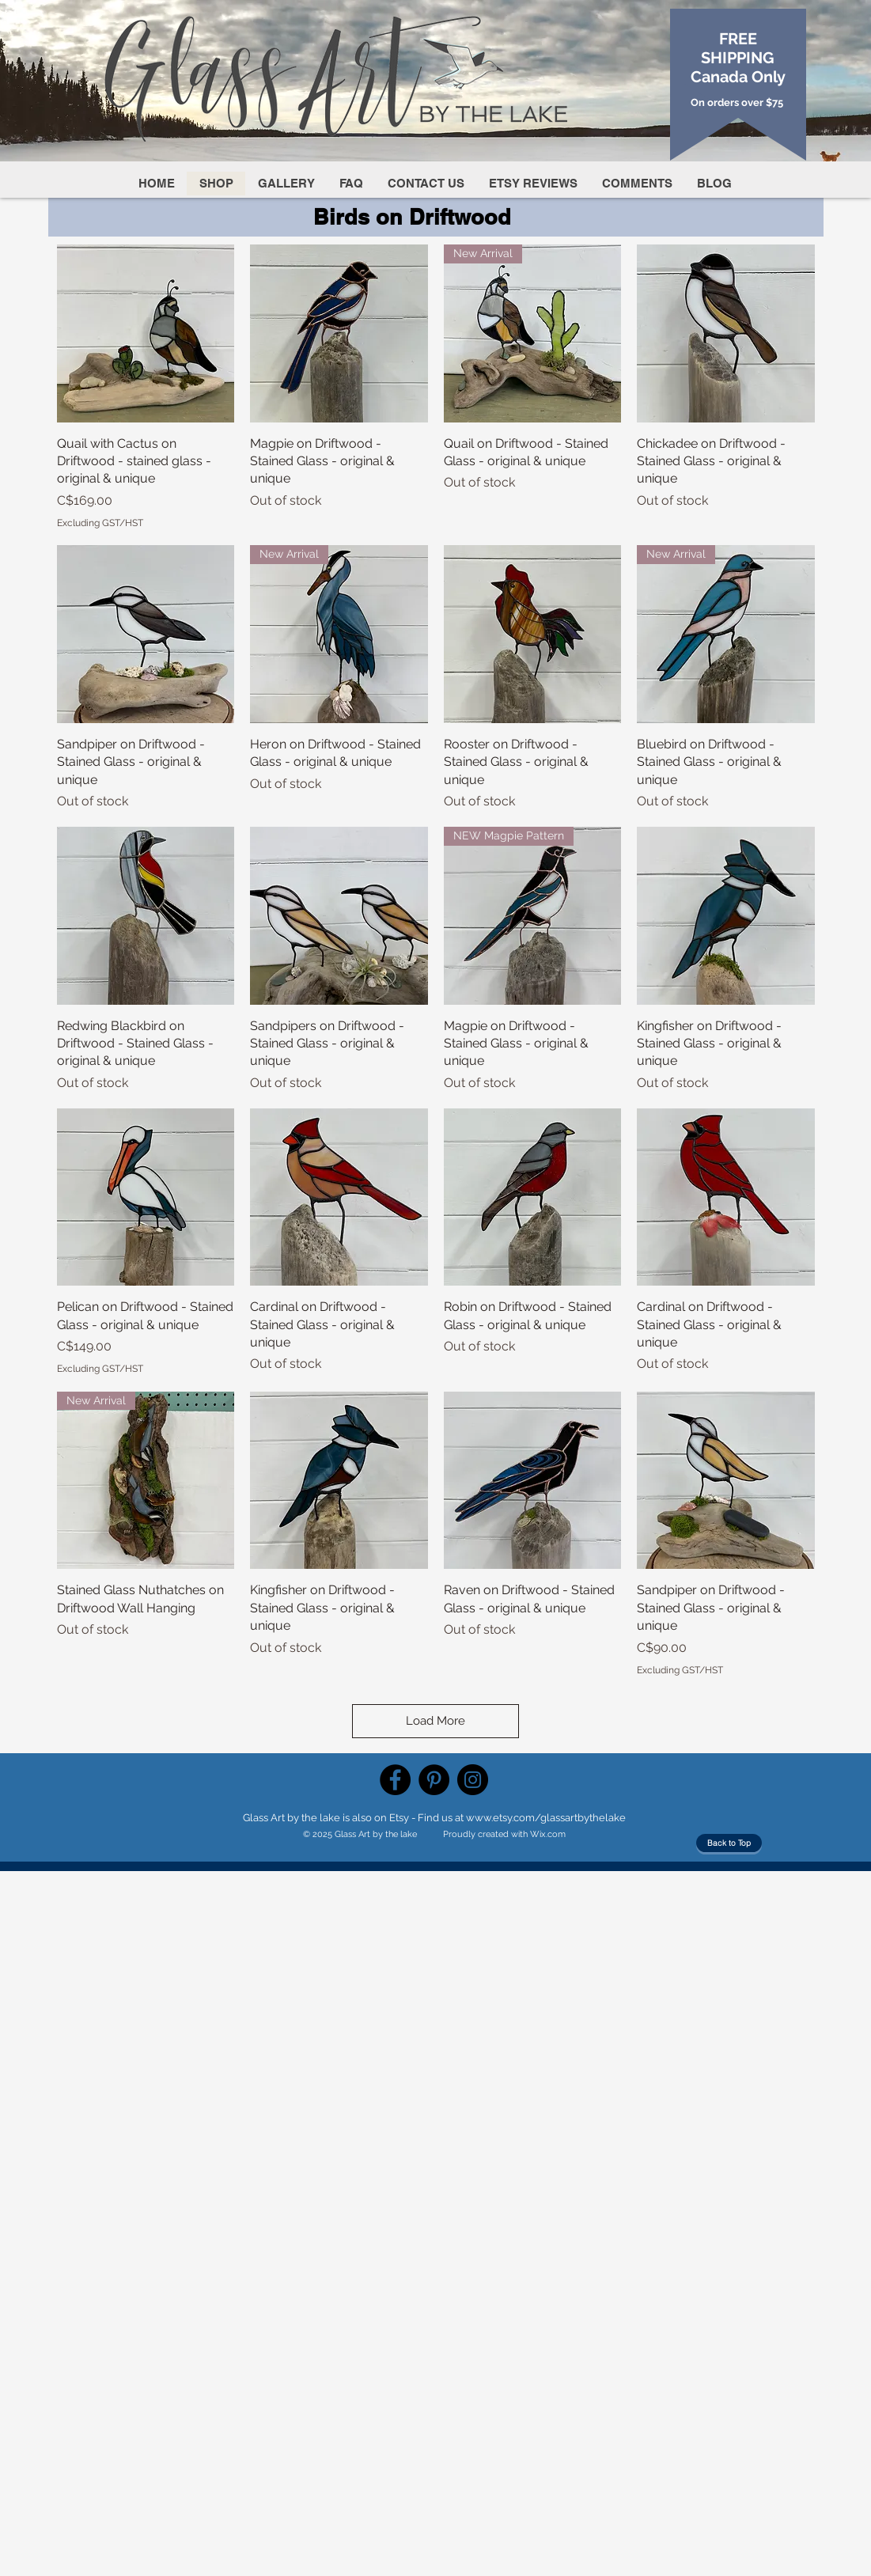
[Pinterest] (433, 1779)
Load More (435, 1721)
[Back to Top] (729, 1843)
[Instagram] (472, 1779)
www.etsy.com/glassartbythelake (546, 1818)
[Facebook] (395, 1779)
